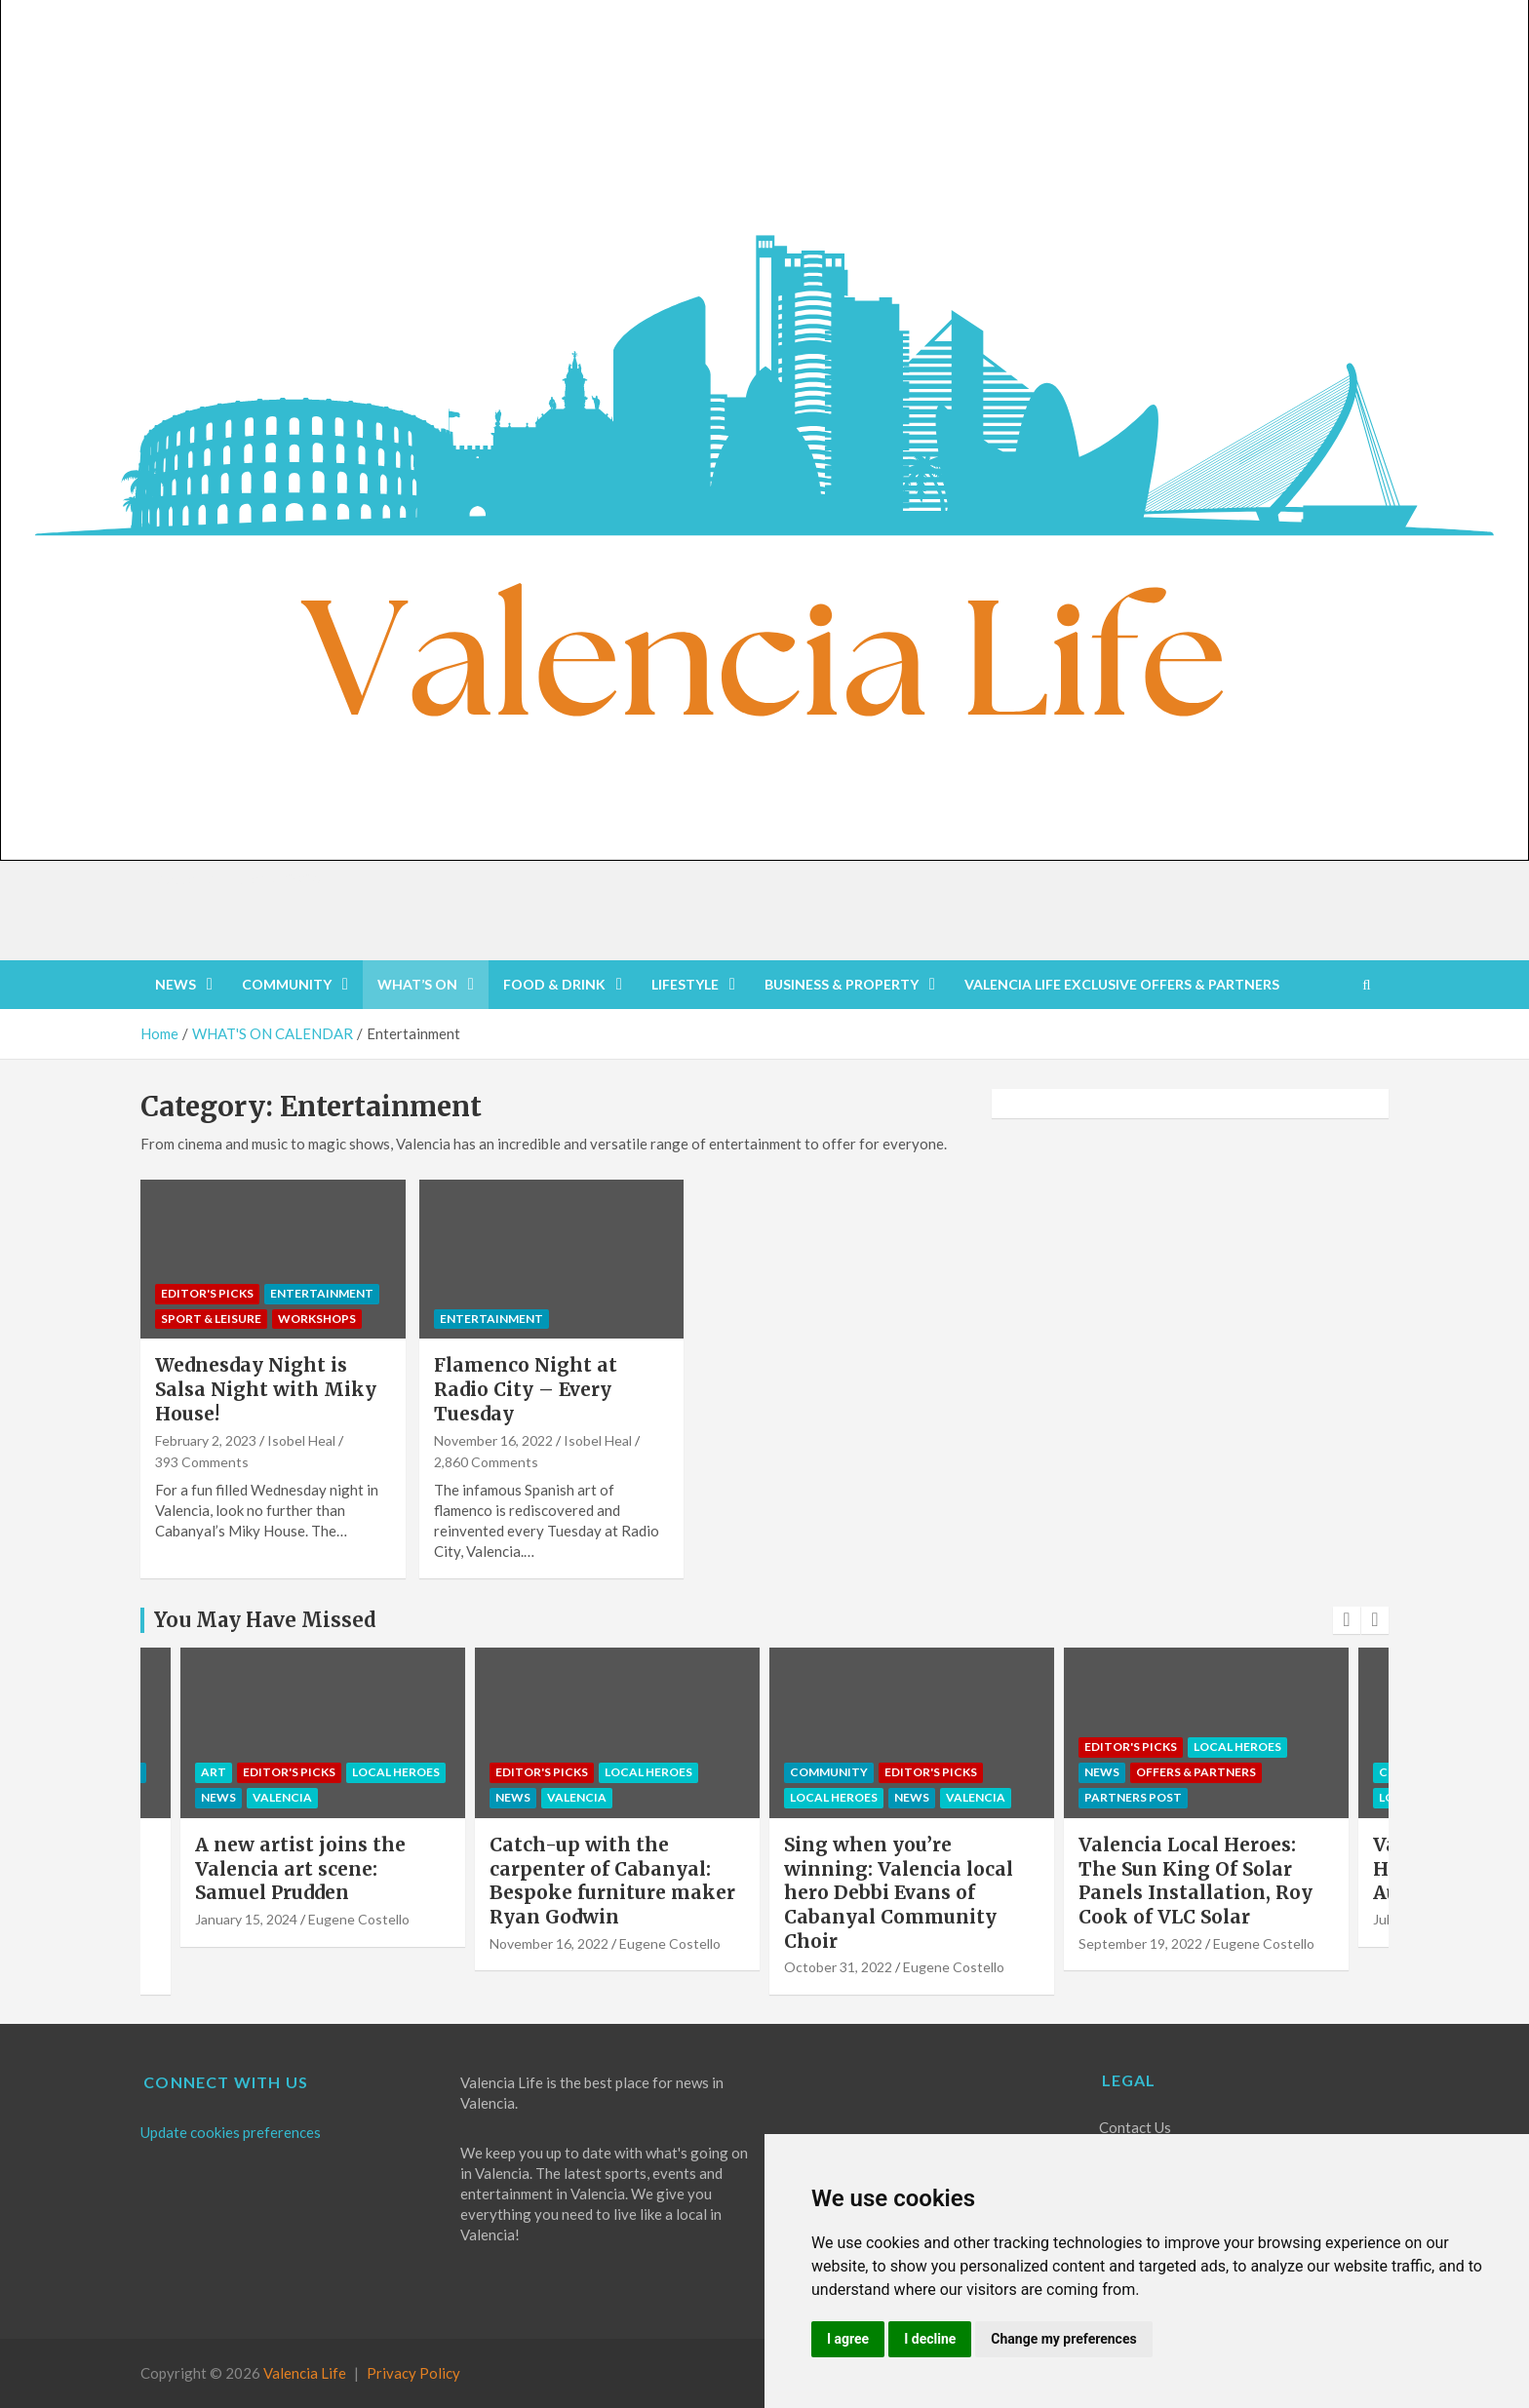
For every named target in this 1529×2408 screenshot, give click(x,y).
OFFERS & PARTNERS (1196, 1772)
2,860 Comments (486, 1462)
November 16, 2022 (493, 1440)
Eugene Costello (359, 1919)
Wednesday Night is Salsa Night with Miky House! (265, 1388)
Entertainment (321, 1293)
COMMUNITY (287, 984)
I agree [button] (848, 2339)
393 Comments (202, 1462)
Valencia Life (304, 2373)
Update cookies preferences (230, 2132)
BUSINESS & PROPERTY (841, 984)
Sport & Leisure (211, 1318)
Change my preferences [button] (1063, 2339)
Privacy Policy (413, 2373)
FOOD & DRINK (554, 984)
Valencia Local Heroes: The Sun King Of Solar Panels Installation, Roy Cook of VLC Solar (1195, 1880)
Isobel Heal (301, 1440)
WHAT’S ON (417, 984)
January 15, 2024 (246, 1919)
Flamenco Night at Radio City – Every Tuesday (525, 1388)
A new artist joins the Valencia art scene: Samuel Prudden (300, 1868)
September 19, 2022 (1140, 1943)
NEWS (175, 984)
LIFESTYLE (685, 984)
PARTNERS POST (1133, 1797)
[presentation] (1346, 1620)
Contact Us (1135, 2127)
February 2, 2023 (205, 1440)
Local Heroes (396, 1772)
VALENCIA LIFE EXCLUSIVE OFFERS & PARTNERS (1121, 984)
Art (213, 1772)
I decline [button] (930, 2339)
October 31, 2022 (838, 1967)
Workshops (317, 1318)
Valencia (282, 1797)
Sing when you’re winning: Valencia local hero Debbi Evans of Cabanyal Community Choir (898, 1893)
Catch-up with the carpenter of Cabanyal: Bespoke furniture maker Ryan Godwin (612, 1880)
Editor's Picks (207, 1293)
